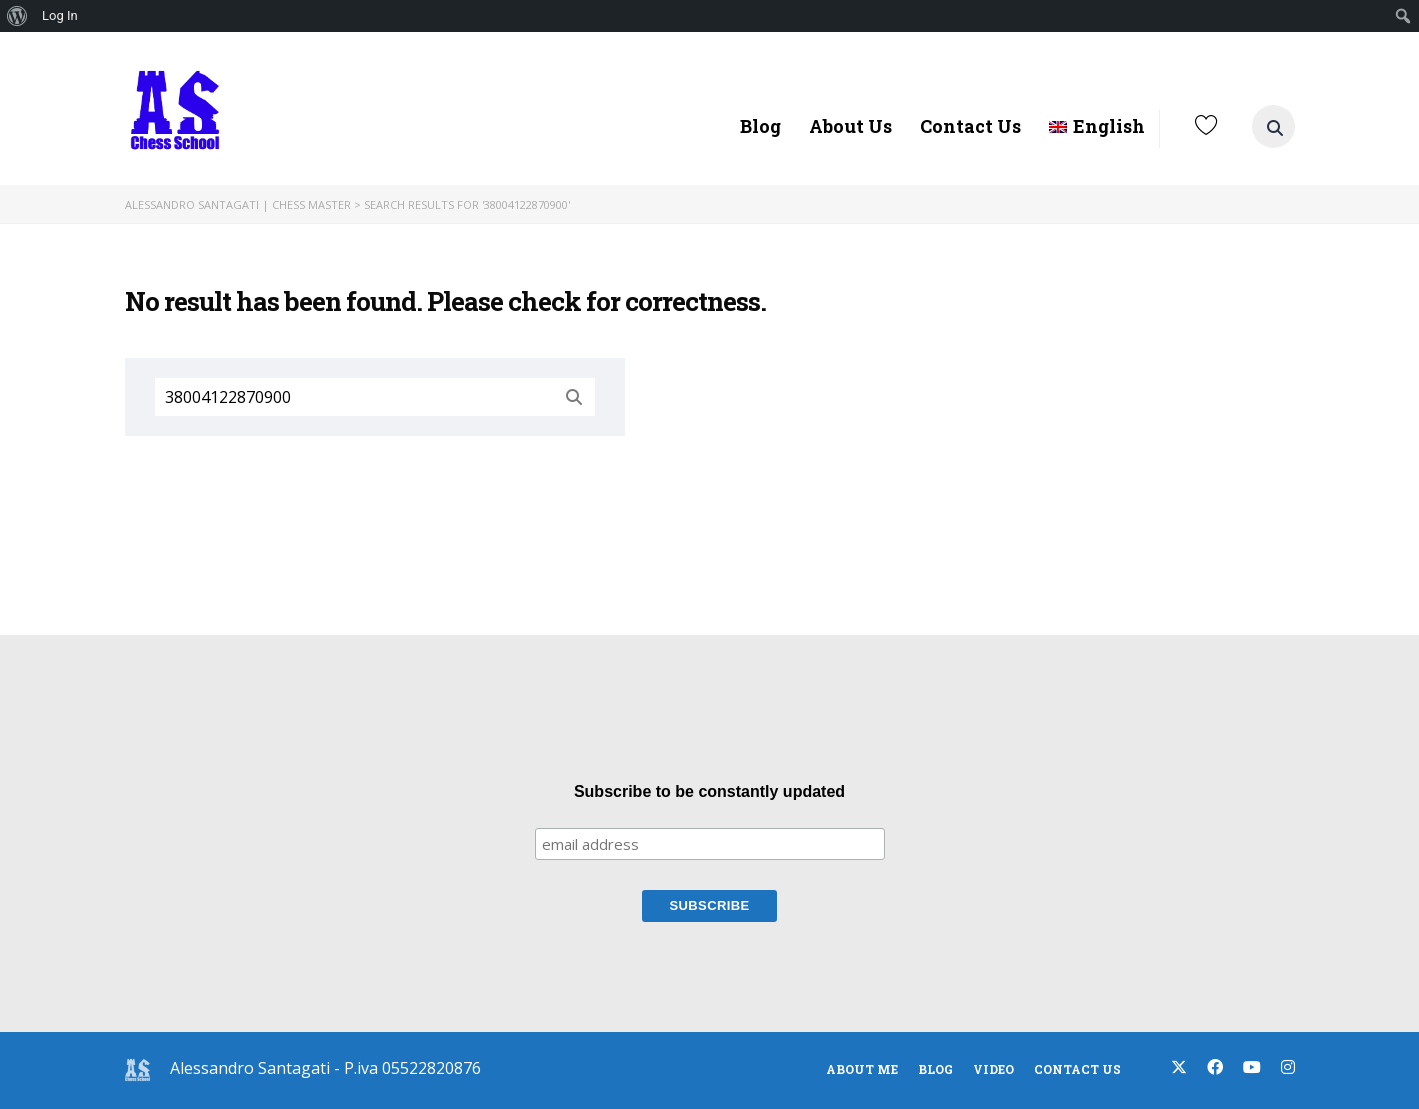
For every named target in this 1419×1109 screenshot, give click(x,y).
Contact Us (970, 125)
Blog (760, 125)
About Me (862, 1069)
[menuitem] (17, 16)
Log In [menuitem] (60, 15)
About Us (850, 125)
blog (935, 1069)
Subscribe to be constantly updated (709, 791)
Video (993, 1069)
